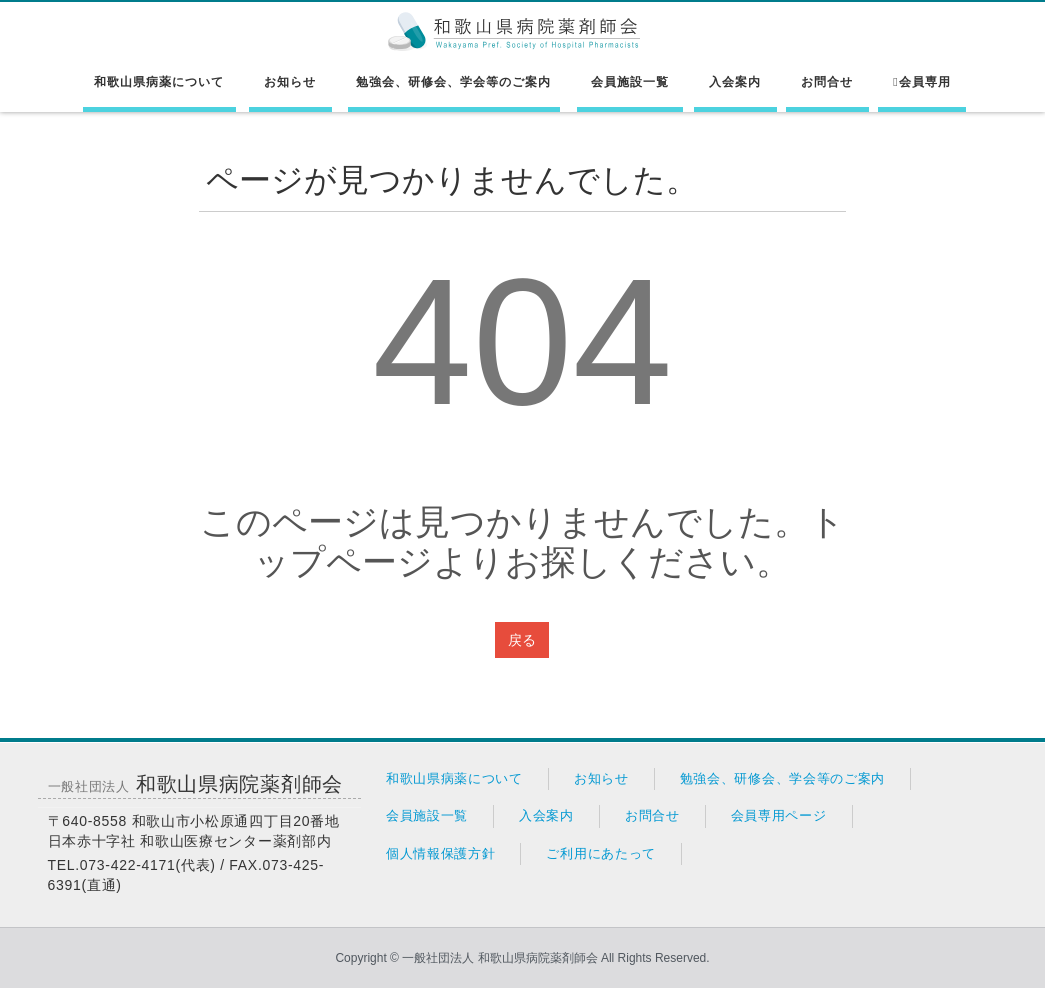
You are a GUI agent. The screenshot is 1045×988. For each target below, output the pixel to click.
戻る (522, 640)
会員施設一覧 (630, 82)
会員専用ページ (779, 815)
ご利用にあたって (601, 853)
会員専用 (921, 82)
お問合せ (827, 82)
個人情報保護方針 (441, 853)
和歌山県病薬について (159, 82)
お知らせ (290, 82)
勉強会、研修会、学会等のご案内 (453, 82)
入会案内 (735, 82)
